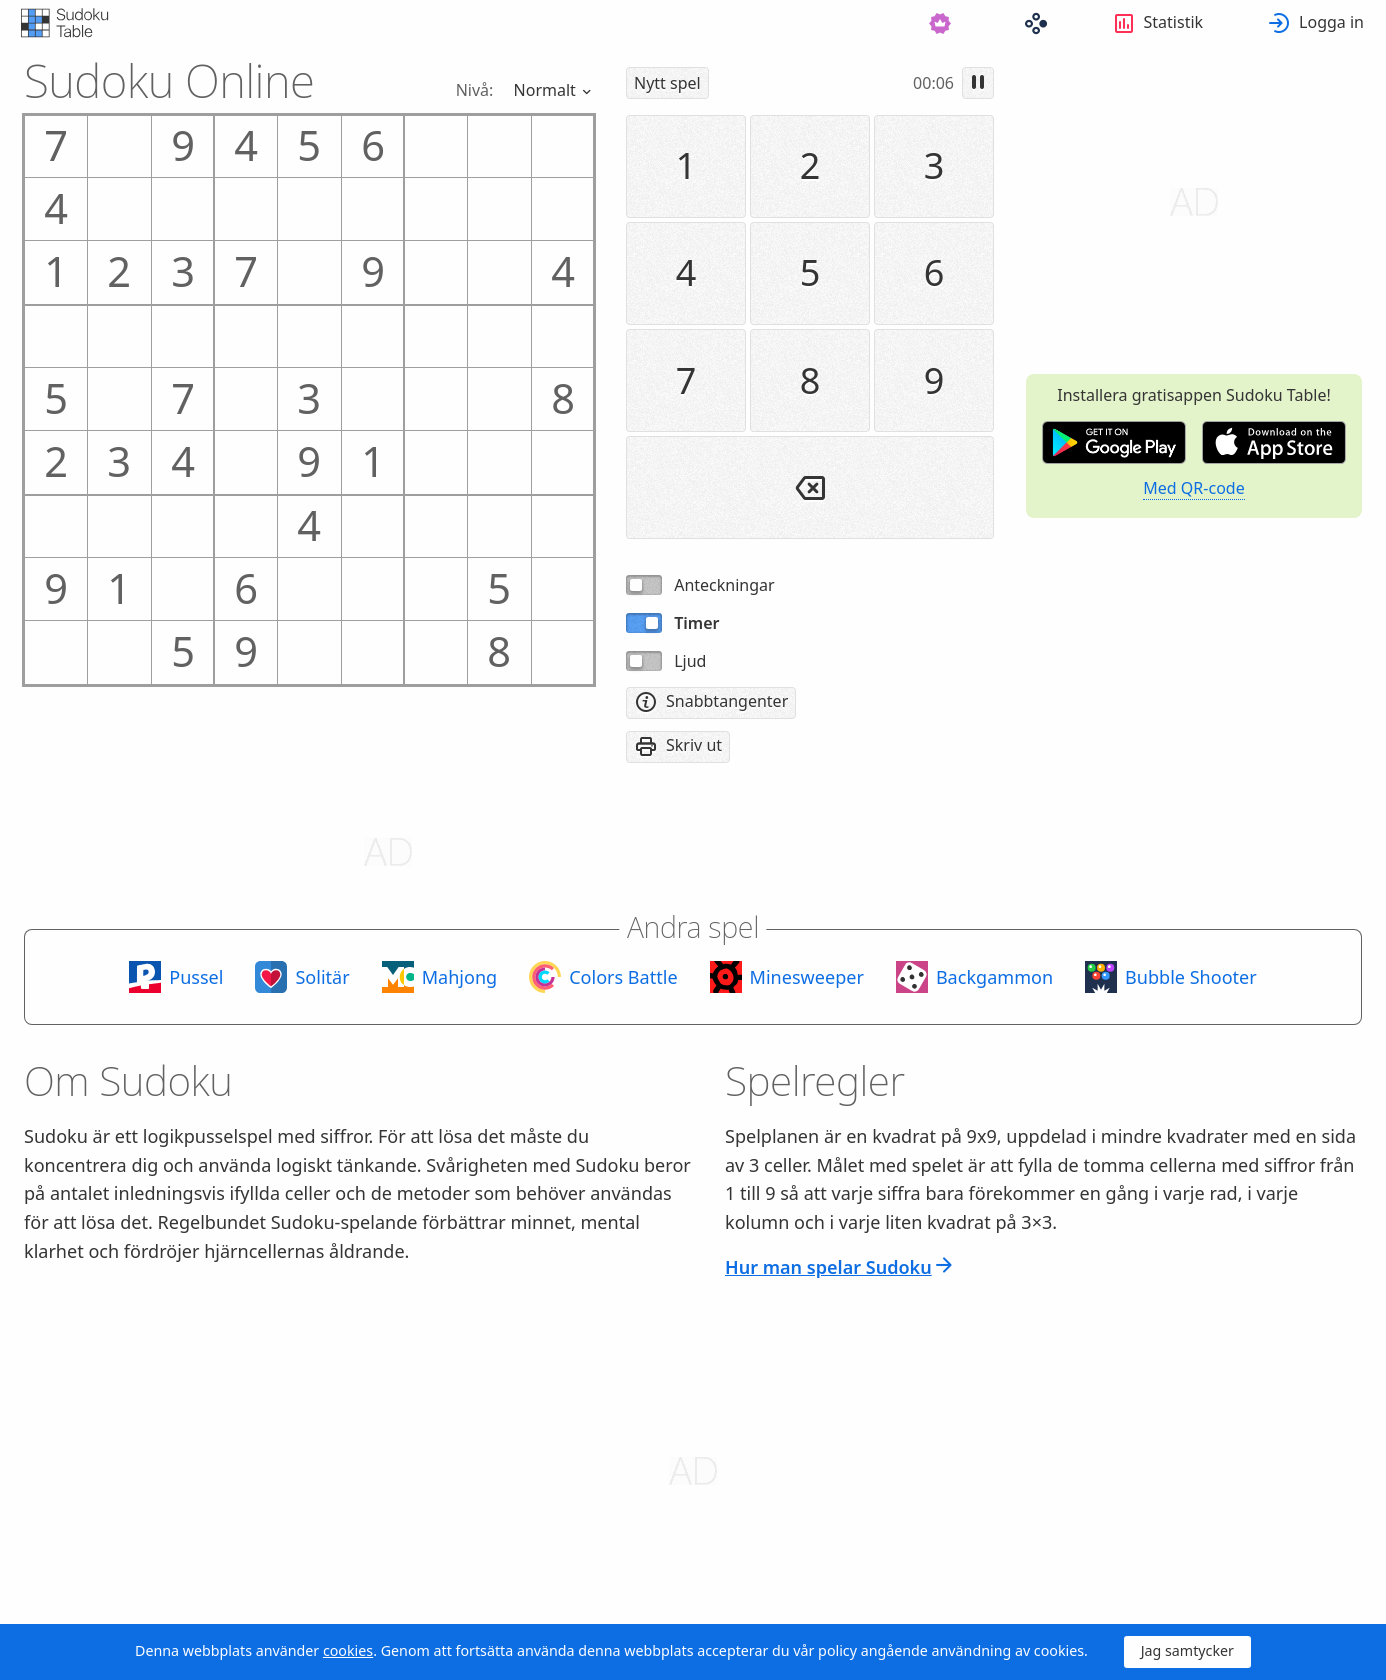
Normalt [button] (547, 88)
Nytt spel (667, 83)
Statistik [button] (1174, 22)
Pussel (196, 977)
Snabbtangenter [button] (727, 701)
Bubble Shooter (1191, 977)
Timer (696, 623)
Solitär (322, 977)
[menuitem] (558, 23)
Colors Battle (623, 977)
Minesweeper (807, 977)
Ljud (690, 661)
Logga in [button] (1331, 22)
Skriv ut (694, 745)
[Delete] (810, 487)
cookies (348, 1650)
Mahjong (459, 977)
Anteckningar (724, 585)
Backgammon (994, 977)
